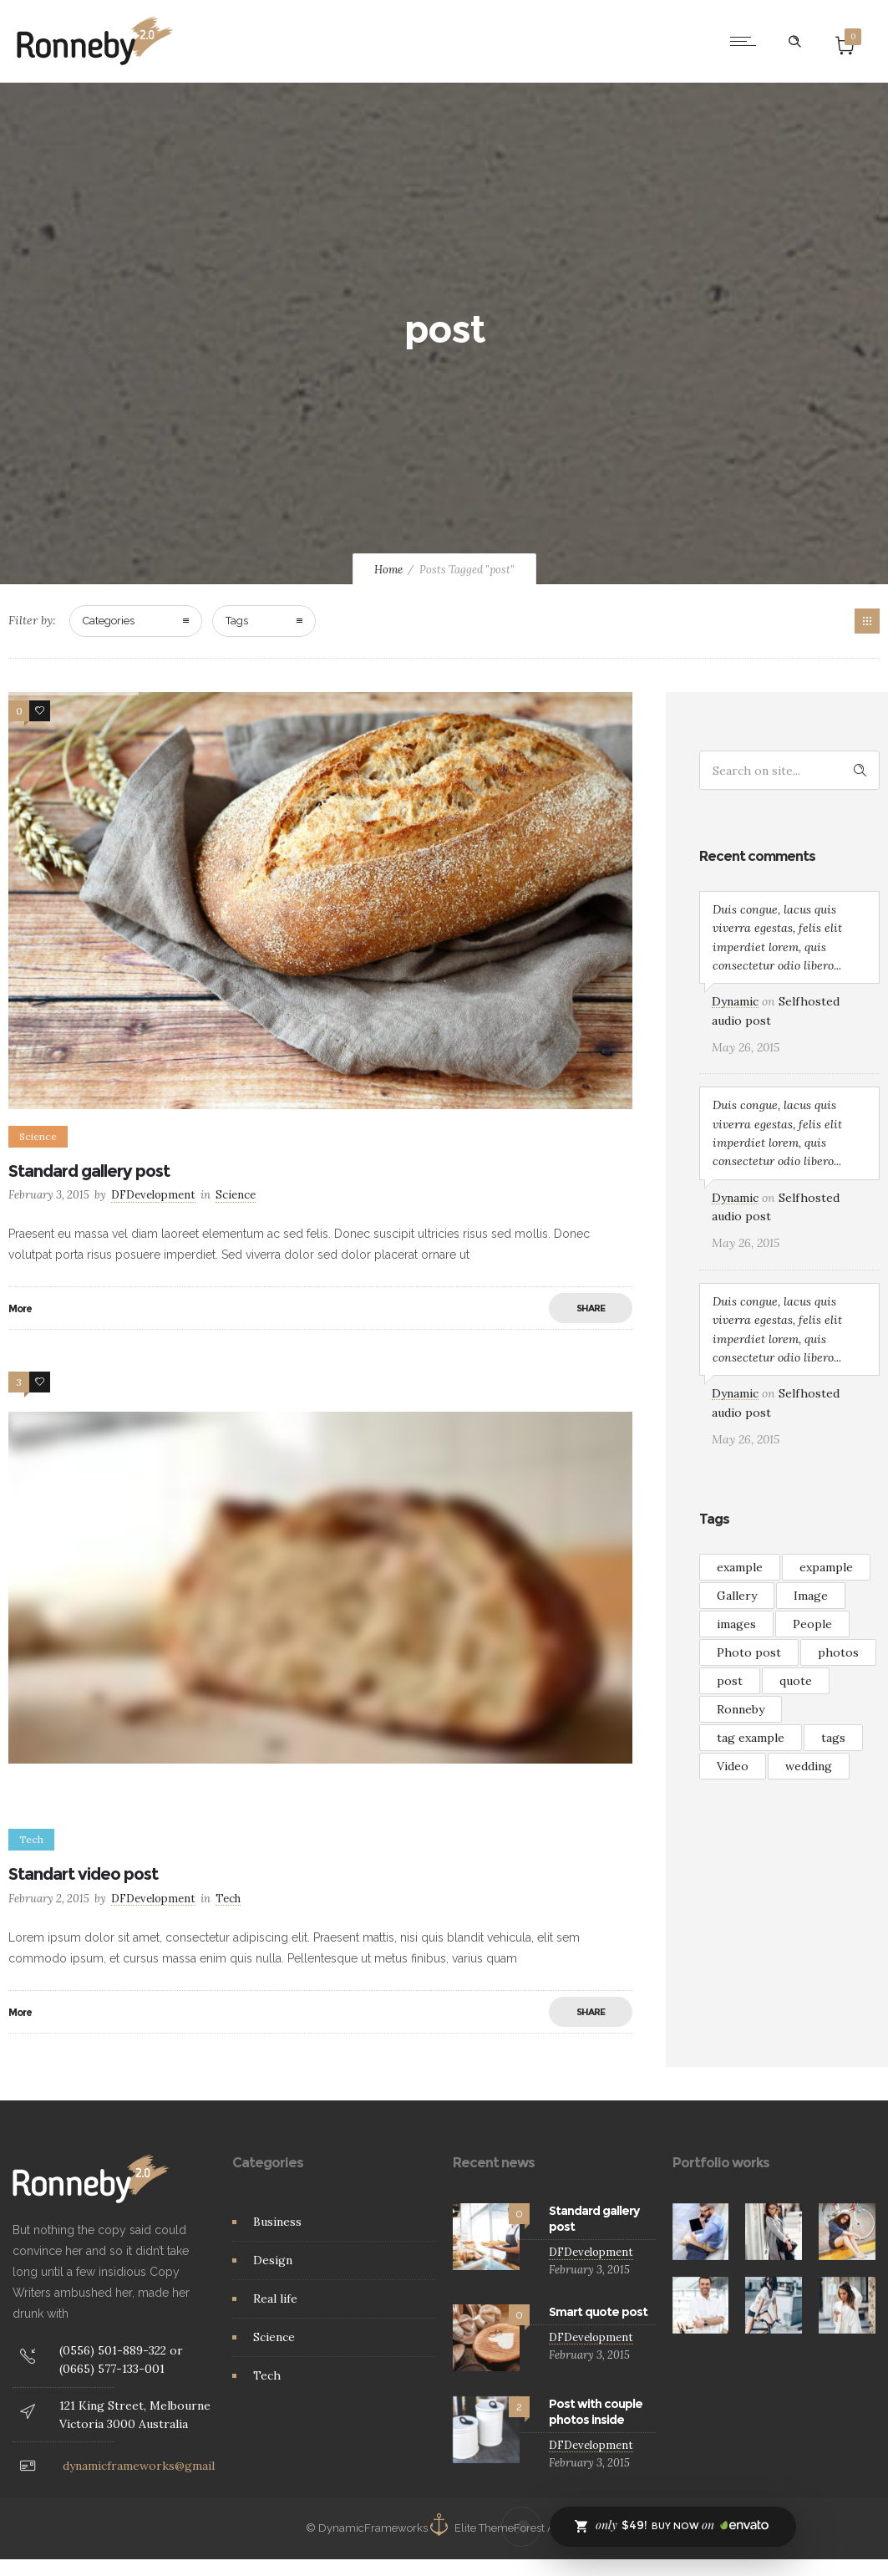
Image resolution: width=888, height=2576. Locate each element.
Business (277, 2221)
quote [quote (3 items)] (795, 1680)
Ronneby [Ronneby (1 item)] (740, 1709)
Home (388, 570)
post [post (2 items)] (730, 1680)
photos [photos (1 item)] (838, 1652)
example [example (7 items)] (740, 1567)
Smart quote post (598, 2311)
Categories (108, 620)
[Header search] (794, 42)
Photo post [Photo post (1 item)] (749, 1652)
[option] (320, 900)
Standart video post (83, 1874)
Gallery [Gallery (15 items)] (737, 1595)
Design (272, 2260)
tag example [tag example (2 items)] (750, 1737)
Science (274, 2336)
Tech (267, 2375)
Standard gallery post (89, 1171)
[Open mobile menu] (747, 41)
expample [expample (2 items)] (826, 1567)
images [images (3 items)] (736, 1624)
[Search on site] (789, 770)
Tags (237, 620)
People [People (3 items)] (812, 1624)
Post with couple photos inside (595, 2411)
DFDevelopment (153, 1195)
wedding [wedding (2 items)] (808, 1766)
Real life (275, 2298)
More (20, 1308)
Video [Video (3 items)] (732, 1766)
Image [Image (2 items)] (811, 1595)
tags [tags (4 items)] (833, 1737)
